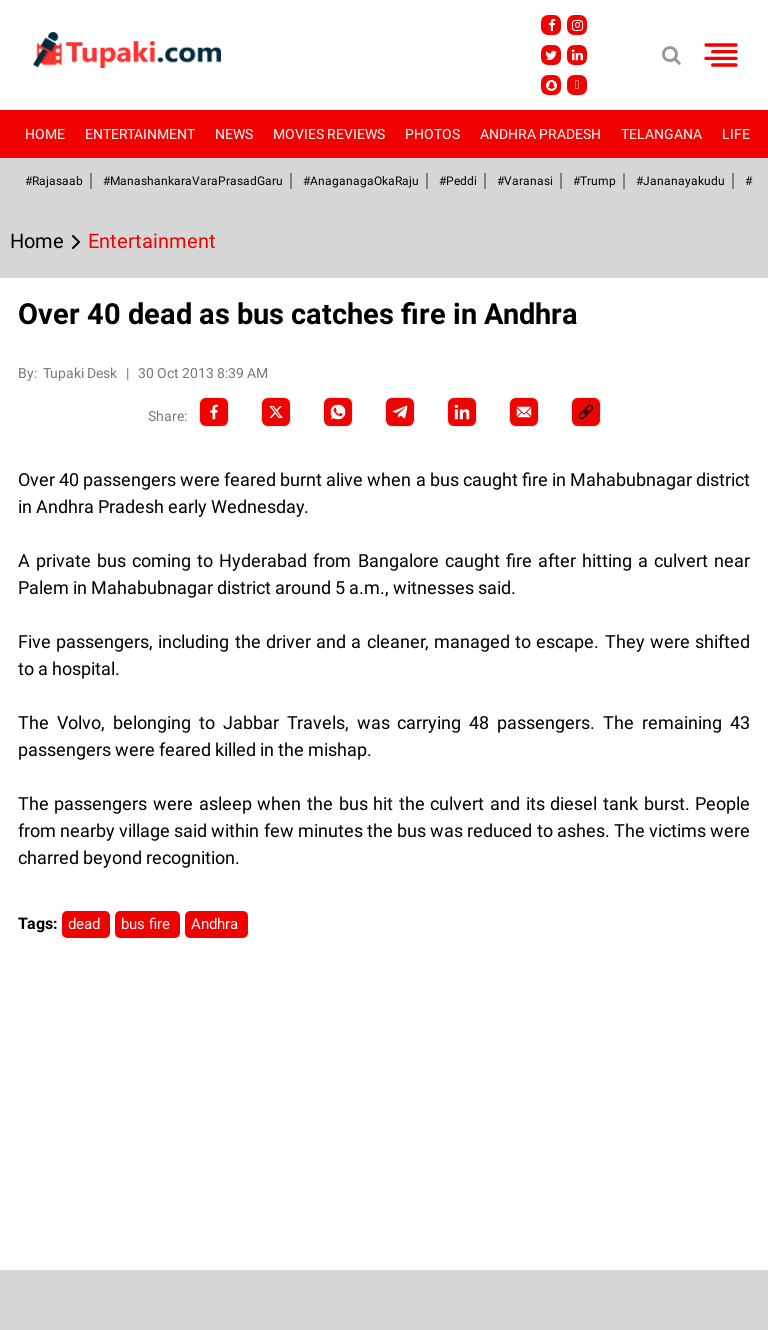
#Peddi (458, 181)
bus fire (147, 924)
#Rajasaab (54, 181)
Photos (432, 134)
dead (86, 924)
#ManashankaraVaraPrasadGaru (193, 181)
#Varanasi (525, 181)
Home (45, 134)
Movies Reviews (329, 134)
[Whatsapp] (338, 412)
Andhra (216, 924)
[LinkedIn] (462, 412)
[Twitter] (276, 412)
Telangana (661, 134)
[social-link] (586, 412)
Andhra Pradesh (540, 134)
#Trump (594, 181)
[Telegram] (400, 412)
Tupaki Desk (81, 373)
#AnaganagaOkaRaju (361, 181)
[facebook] (214, 412)
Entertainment (140, 134)
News (234, 134)
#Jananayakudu (680, 181)
